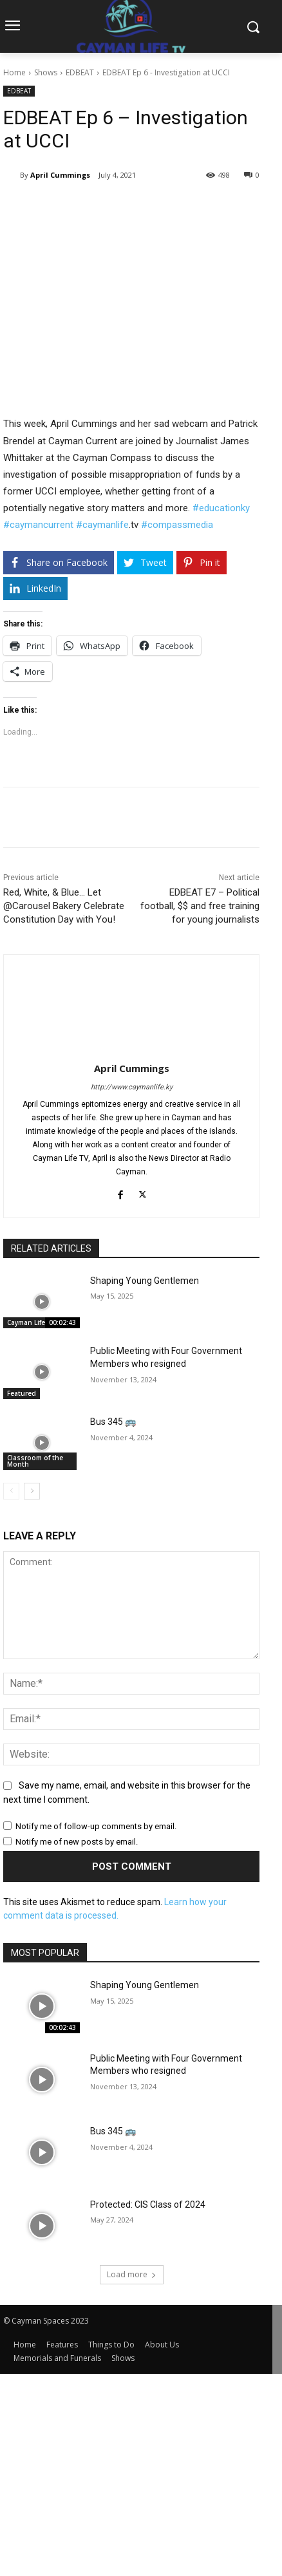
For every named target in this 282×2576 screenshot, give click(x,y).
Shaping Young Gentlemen (144, 1280)
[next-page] (32, 1491)
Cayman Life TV (31, 1322)
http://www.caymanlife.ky (132, 1087)
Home (14, 72)
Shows (45, 72)
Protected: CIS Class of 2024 (147, 2204)
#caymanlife (102, 525)
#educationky (221, 508)
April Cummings (60, 175)
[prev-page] (11, 1491)
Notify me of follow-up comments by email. (95, 1826)
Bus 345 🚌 (113, 1421)
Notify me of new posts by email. (76, 1842)
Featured (21, 1393)
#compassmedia (177, 525)
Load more (131, 2274)
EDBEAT (80, 72)
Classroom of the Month (35, 1461)
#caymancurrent (38, 525)
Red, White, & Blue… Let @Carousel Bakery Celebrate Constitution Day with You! (63, 906)
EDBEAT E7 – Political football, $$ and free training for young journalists (199, 906)
